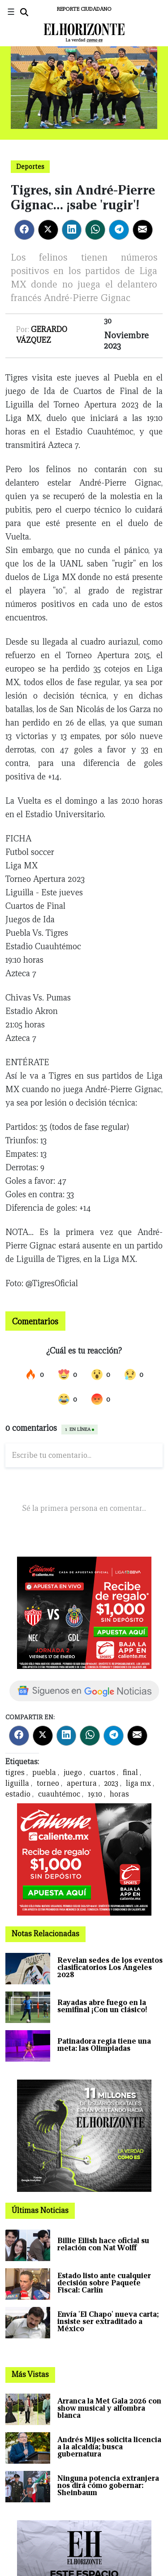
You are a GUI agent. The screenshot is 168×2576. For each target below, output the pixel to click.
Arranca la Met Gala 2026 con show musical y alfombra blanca (109, 2408)
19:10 (95, 1794)
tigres (15, 1772)
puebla (44, 1772)
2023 (111, 1783)
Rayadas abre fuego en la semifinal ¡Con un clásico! (102, 2006)
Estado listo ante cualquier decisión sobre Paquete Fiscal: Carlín (104, 2283)
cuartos (102, 1772)
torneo (48, 1783)
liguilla (17, 1783)
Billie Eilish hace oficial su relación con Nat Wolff (103, 2244)
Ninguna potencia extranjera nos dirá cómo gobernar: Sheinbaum (108, 2485)
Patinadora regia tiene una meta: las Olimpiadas (104, 2044)
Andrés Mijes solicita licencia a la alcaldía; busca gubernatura (109, 2447)
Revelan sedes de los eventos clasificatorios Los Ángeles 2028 (110, 1967)
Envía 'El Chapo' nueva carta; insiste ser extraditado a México (108, 2321)
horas (119, 1794)
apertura (82, 1783)
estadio (17, 1794)
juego (73, 1772)
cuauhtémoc (59, 1794)
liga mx (138, 1783)
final (130, 1772)
